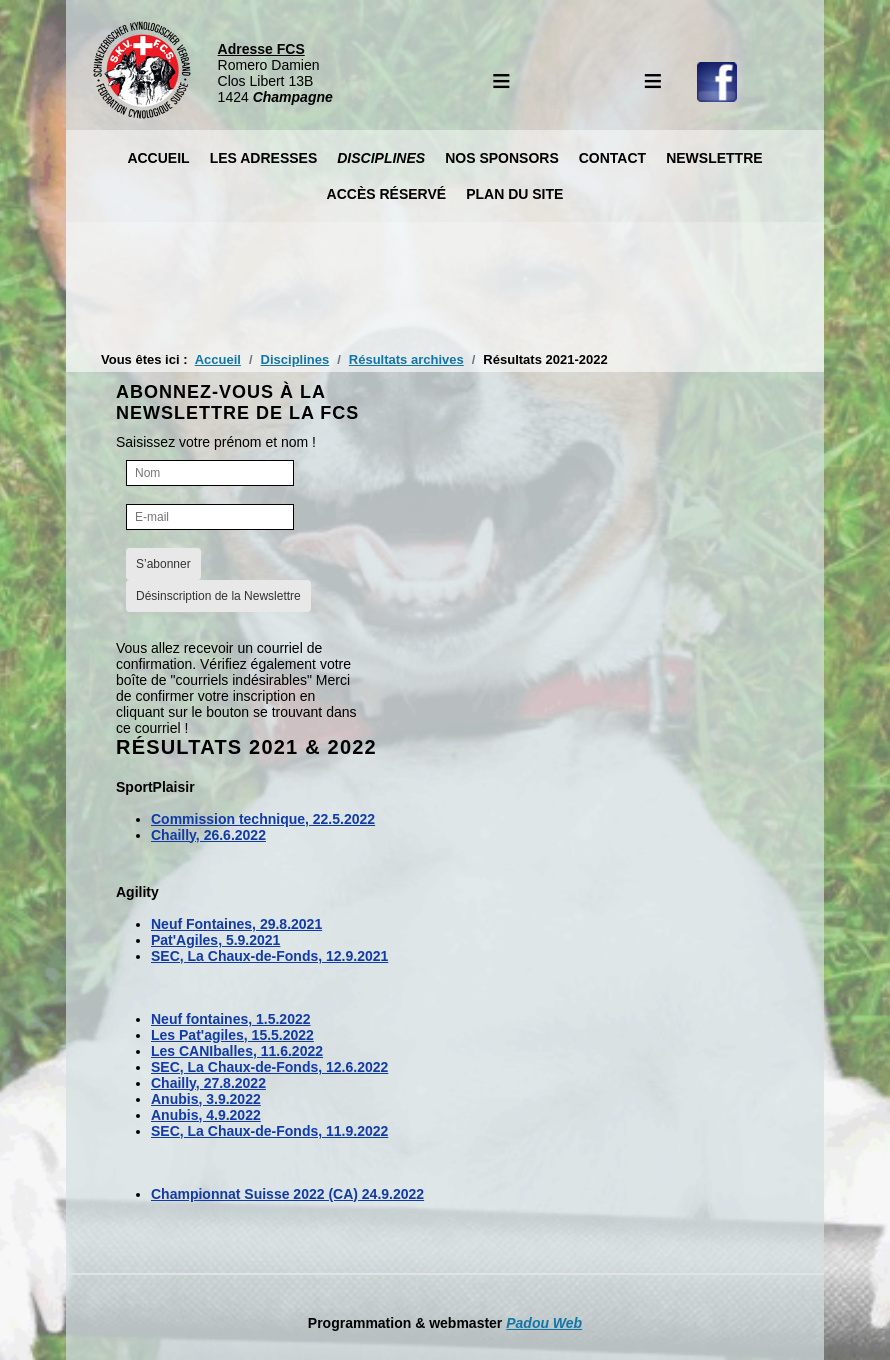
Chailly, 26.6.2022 (208, 835)
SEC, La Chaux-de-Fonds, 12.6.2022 (269, 1067)
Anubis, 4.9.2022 (206, 1115)
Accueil (158, 158)
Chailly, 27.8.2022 (208, 1083)
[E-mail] (210, 517)
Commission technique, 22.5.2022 (263, 819)
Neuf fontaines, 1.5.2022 (231, 1019)
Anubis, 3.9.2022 (206, 1099)
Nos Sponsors (502, 158)
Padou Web (544, 1323)
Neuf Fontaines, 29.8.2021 (236, 924)
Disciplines (381, 158)
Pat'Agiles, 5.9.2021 (215, 940)
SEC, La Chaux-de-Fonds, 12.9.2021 (269, 956)
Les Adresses (264, 158)
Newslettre (714, 158)
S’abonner (163, 564)
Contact (612, 158)
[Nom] (210, 473)
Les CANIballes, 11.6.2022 (237, 1051)
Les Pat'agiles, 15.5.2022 (232, 1035)
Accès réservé (387, 194)
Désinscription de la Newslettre (218, 596)
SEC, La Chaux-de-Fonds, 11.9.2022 (269, 1131)
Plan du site (514, 194)
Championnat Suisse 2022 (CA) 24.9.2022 (287, 1194)
